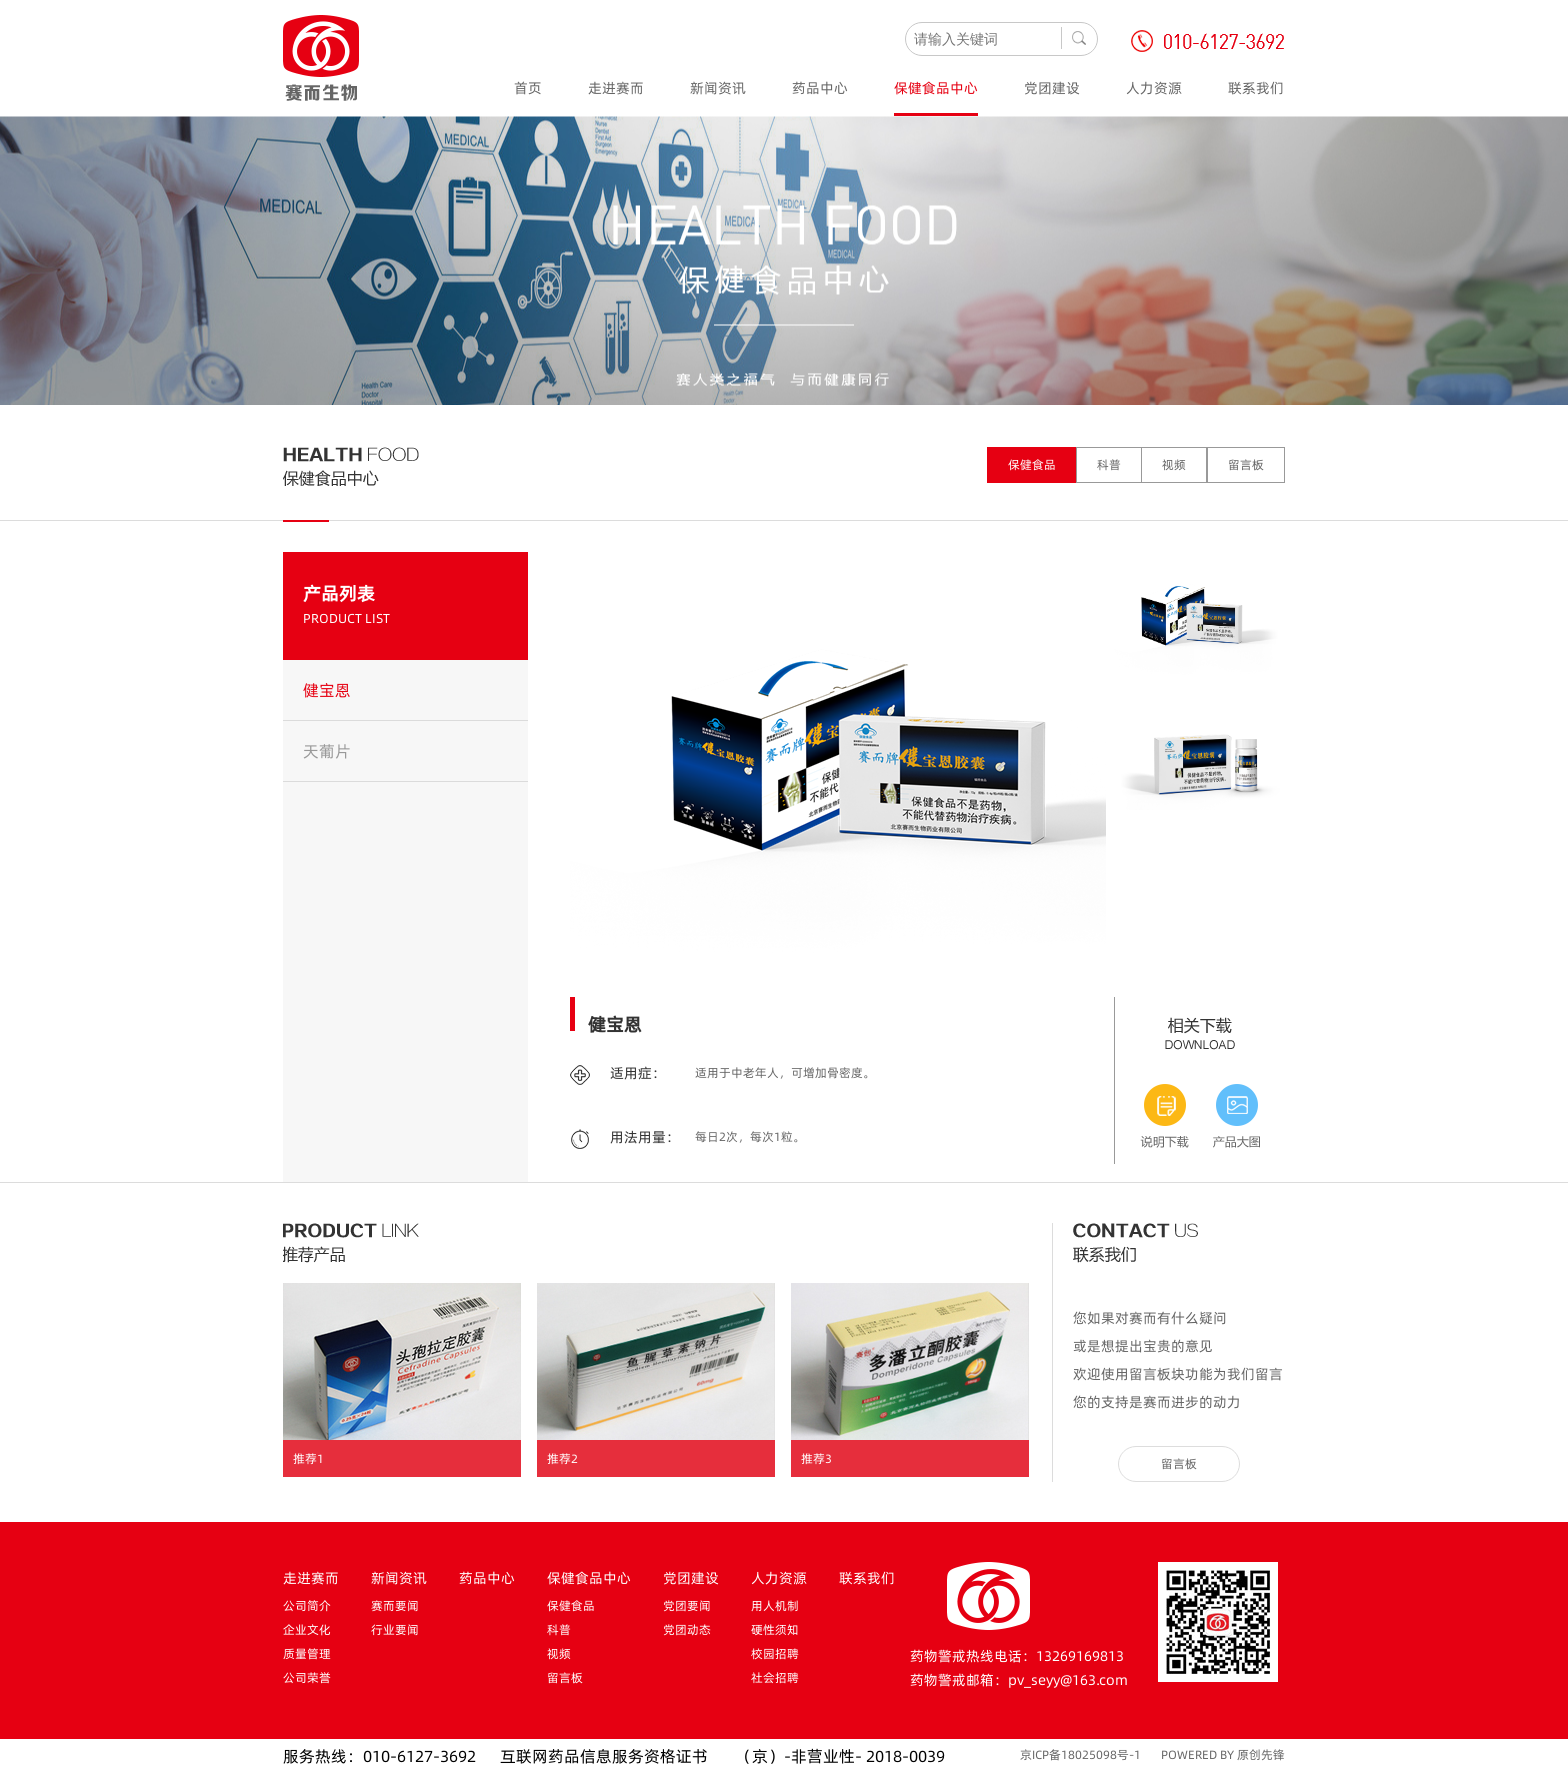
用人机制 (775, 1605)
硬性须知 (775, 1629)
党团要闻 (687, 1605)
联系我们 (1256, 88)
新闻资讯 (718, 88)
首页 (528, 88)
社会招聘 (775, 1677)
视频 (1174, 464)
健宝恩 (327, 690)
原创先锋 (1261, 1754)
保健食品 (1032, 464)
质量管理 (307, 1653)
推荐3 (816, 1458)
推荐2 (562, 1458)
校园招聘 (775, 1653)
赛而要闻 (395, 1605)
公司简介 (307, 1605)
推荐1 (308, 1458)
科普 (1109, 464)
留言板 (1246, 464)
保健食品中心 (936, 88)
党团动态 (687, 1629)
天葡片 (327, 751)
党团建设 (1052, 88)
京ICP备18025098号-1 (1080, 1754)
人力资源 (1154, 88)
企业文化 (307, 1629)
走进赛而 (616, 88)
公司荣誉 (307, 1677)
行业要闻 (395, 1629)
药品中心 (820, 88)
